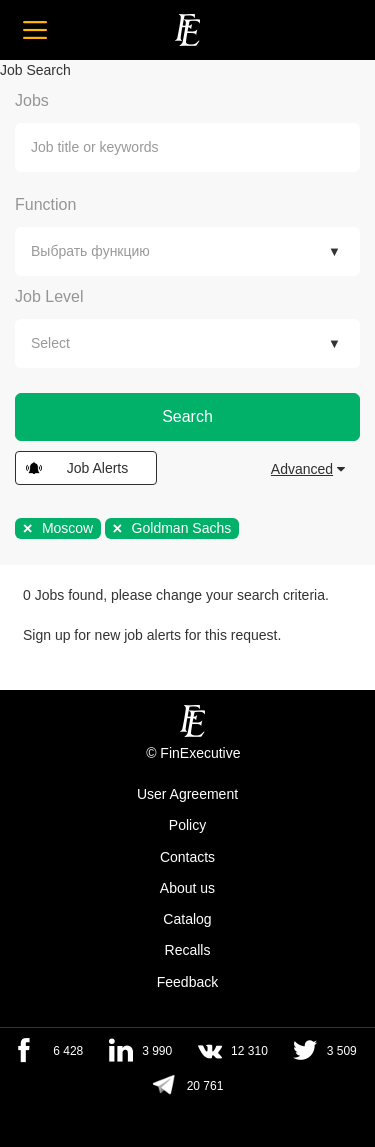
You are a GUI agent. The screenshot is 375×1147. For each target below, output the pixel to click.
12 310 (249, 1051)
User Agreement (187, 794)
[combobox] (187, 147)
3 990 (157, 1051)
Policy (187, 826)
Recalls (188, 951)
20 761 (205, 1086)
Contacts (187, 857)
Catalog (187, 919)
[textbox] (202, 147)
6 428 (68, 1051)
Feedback (187, 982)
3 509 (342, 1051)
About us (187, 888)
